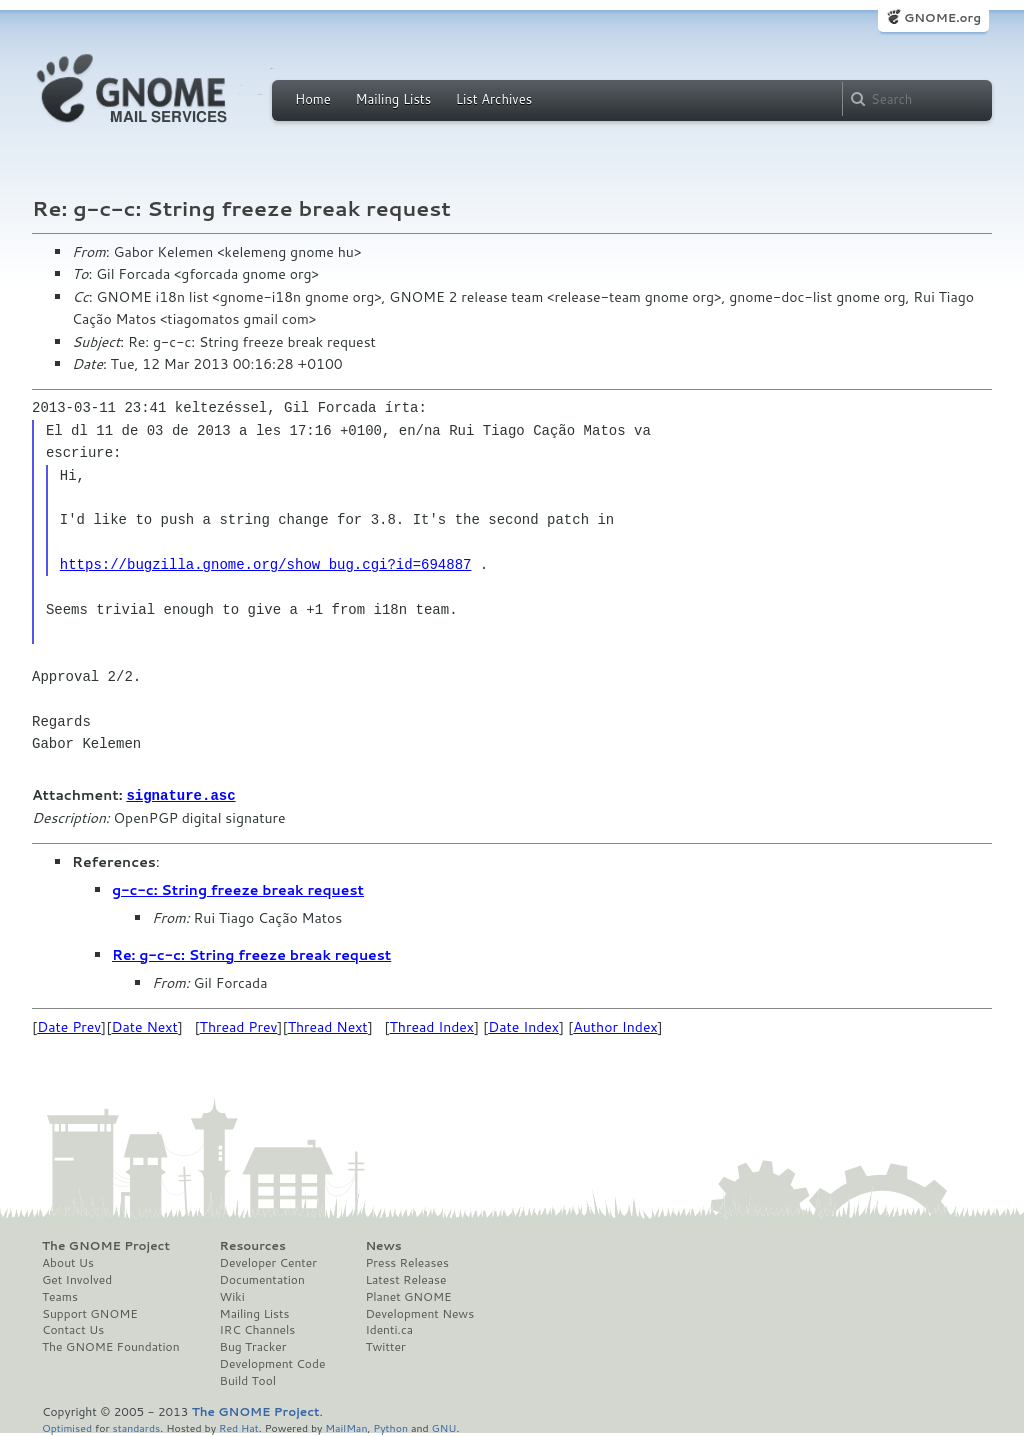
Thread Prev (239, 1026)
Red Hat (239, 1426)
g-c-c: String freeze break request (238, 889)
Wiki (232, 1296)
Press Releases (406, 1262)
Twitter (385, 1346)
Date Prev (69, 1026)
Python (390, 1426)
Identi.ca (389, 1329)
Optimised (67, 1426)
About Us (68, 1262)
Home (313, 99)
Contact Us (73, 1329)
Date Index (523, 1026)
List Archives (494, 99)
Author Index (615, 1026)
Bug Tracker (253, 1346)
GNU (444, 1426)
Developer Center (268, 1262)
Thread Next (328, 1026)
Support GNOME (90, 1313)
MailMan (346, 1426)
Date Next (144, 1026)
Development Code (273, 1363)
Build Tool (248, 1380)
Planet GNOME (408, 1296)
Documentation (262, 1279)
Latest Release (405, 1279)
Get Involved (77, 1279)
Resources (253, 1245)
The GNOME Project (106, 1245)
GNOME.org (942, 17)
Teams (60, 1296)
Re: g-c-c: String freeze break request (251, 954)
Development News (419, 1313)
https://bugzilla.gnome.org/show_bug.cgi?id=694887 (266, 564)
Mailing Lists (393, 99)
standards (136, 1426)
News (383, 1245)
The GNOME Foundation (111, 1346)
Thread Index (432, 1026)
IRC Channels (258, 1329)
